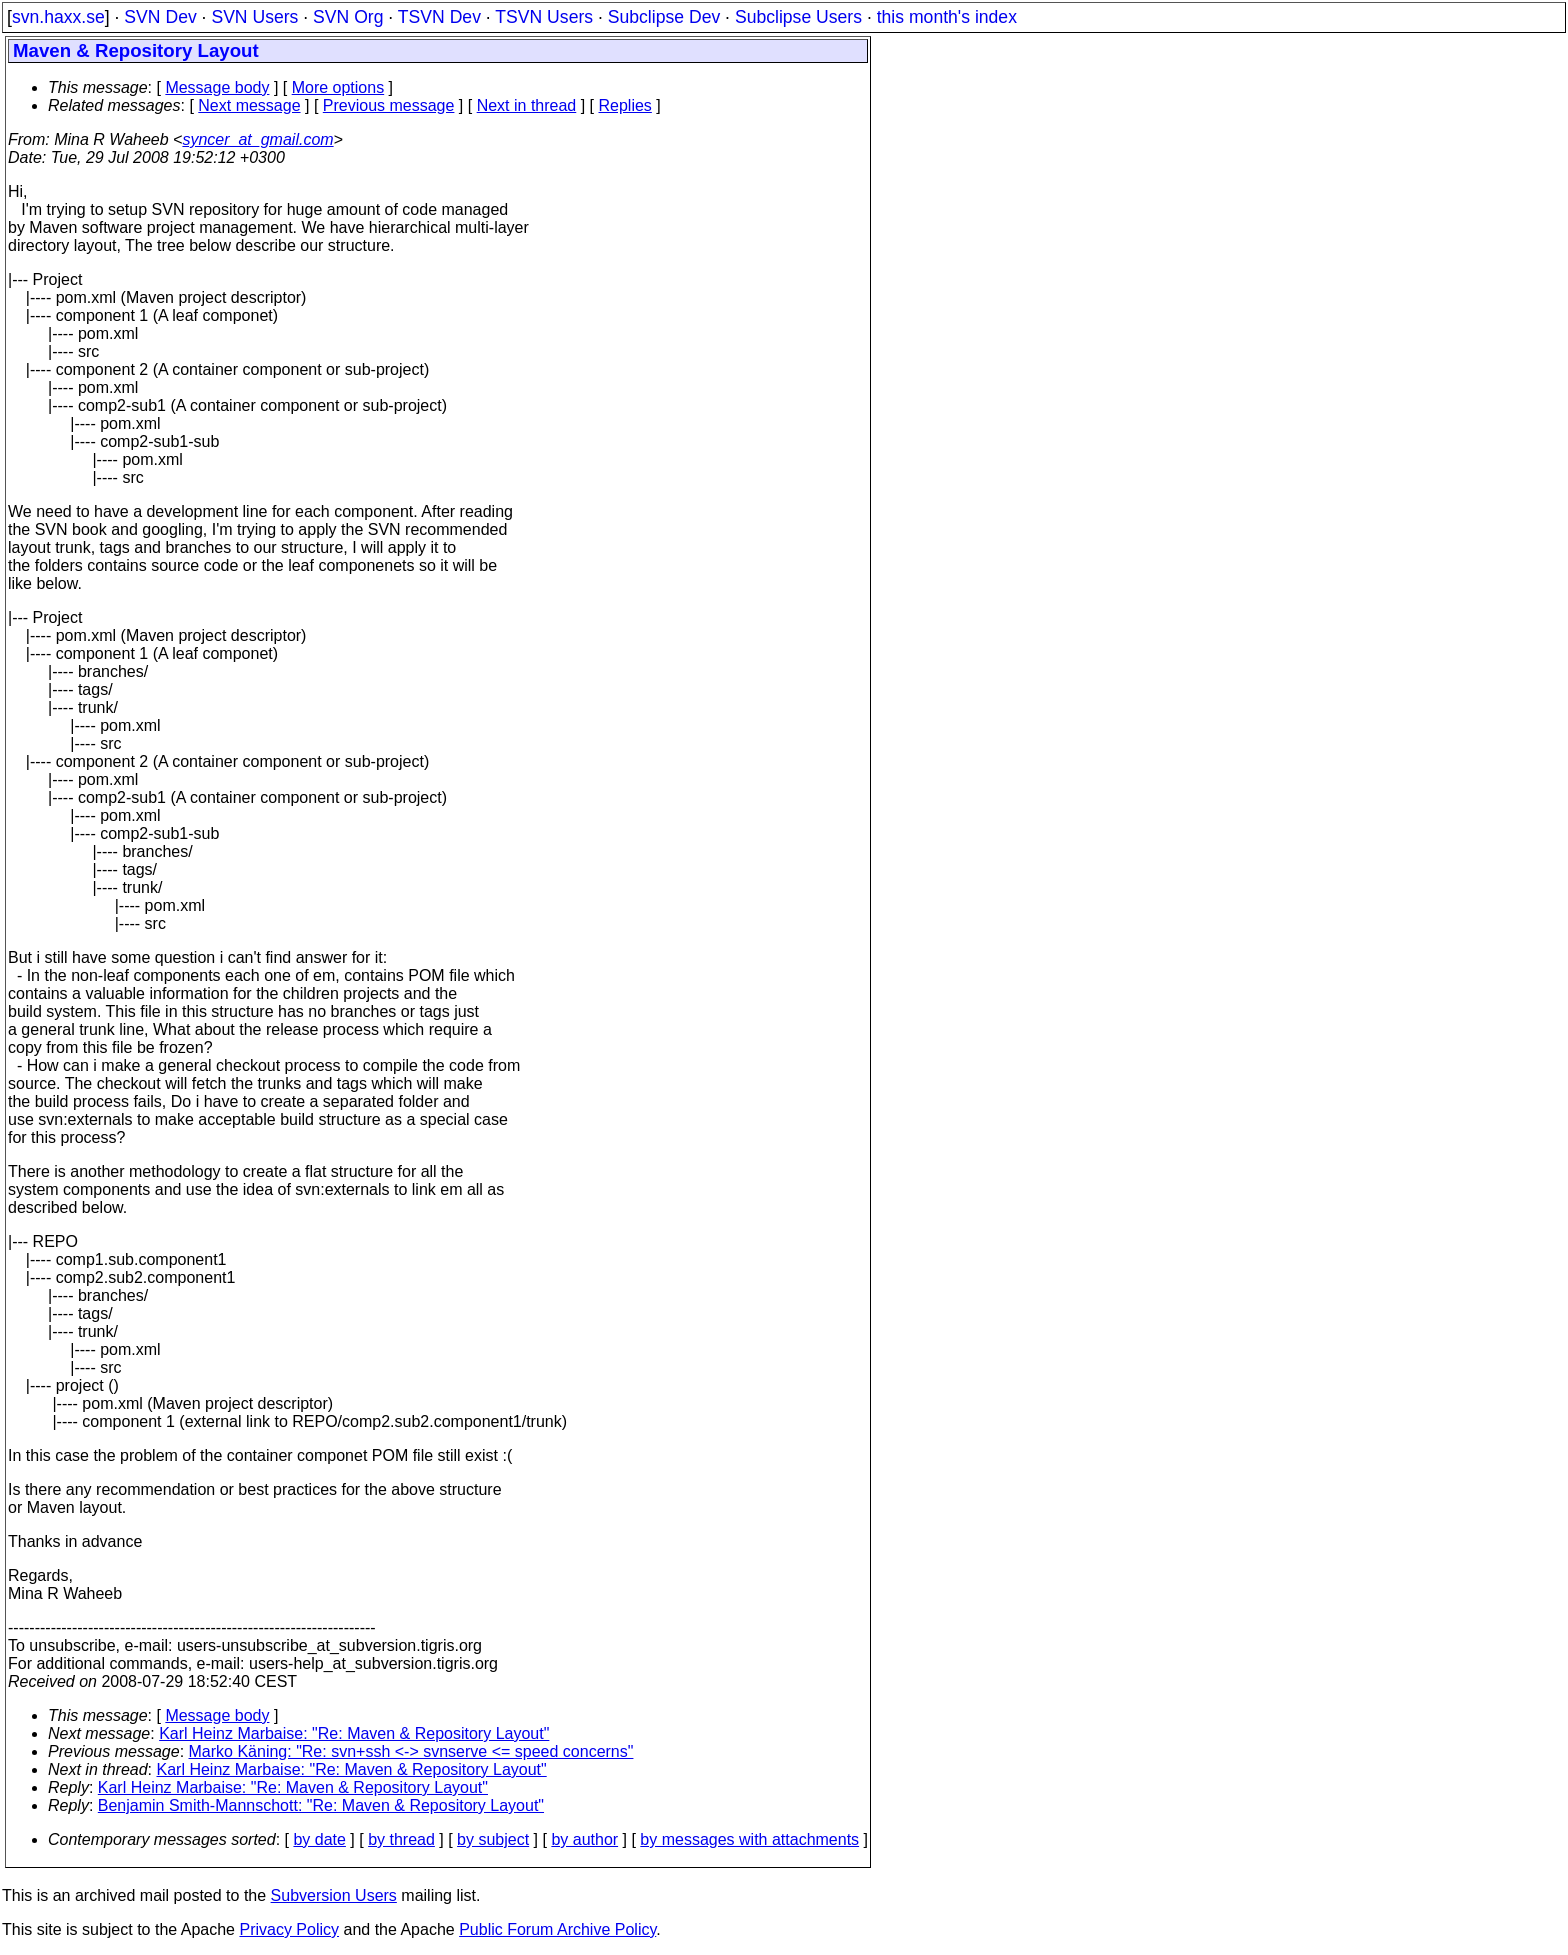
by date (319, 1839)
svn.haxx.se (58, 17)
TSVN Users (544, 17)
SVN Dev (160, 17)
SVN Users (254, 17)
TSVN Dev (439, 17)
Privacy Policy (289, 1929)
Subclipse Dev (664, 17)
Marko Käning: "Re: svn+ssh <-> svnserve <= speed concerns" (411, 1751)
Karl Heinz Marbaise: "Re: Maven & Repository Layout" (354, 1733)
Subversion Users (334, 1895)
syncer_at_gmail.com (257, 139)
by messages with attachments (749, 1839)
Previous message (389, 105)
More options (338, 87)
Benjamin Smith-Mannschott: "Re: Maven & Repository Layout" (321, 1805)
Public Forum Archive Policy (557, 1929)
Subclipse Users (798, 17)
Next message (249, 105)
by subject (493, 1839)
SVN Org (348, 17)
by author (584, 1839)
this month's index (947, 17)
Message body (217, 87)
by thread (401, 1839)
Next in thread (527, 105)
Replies (625, 105)
